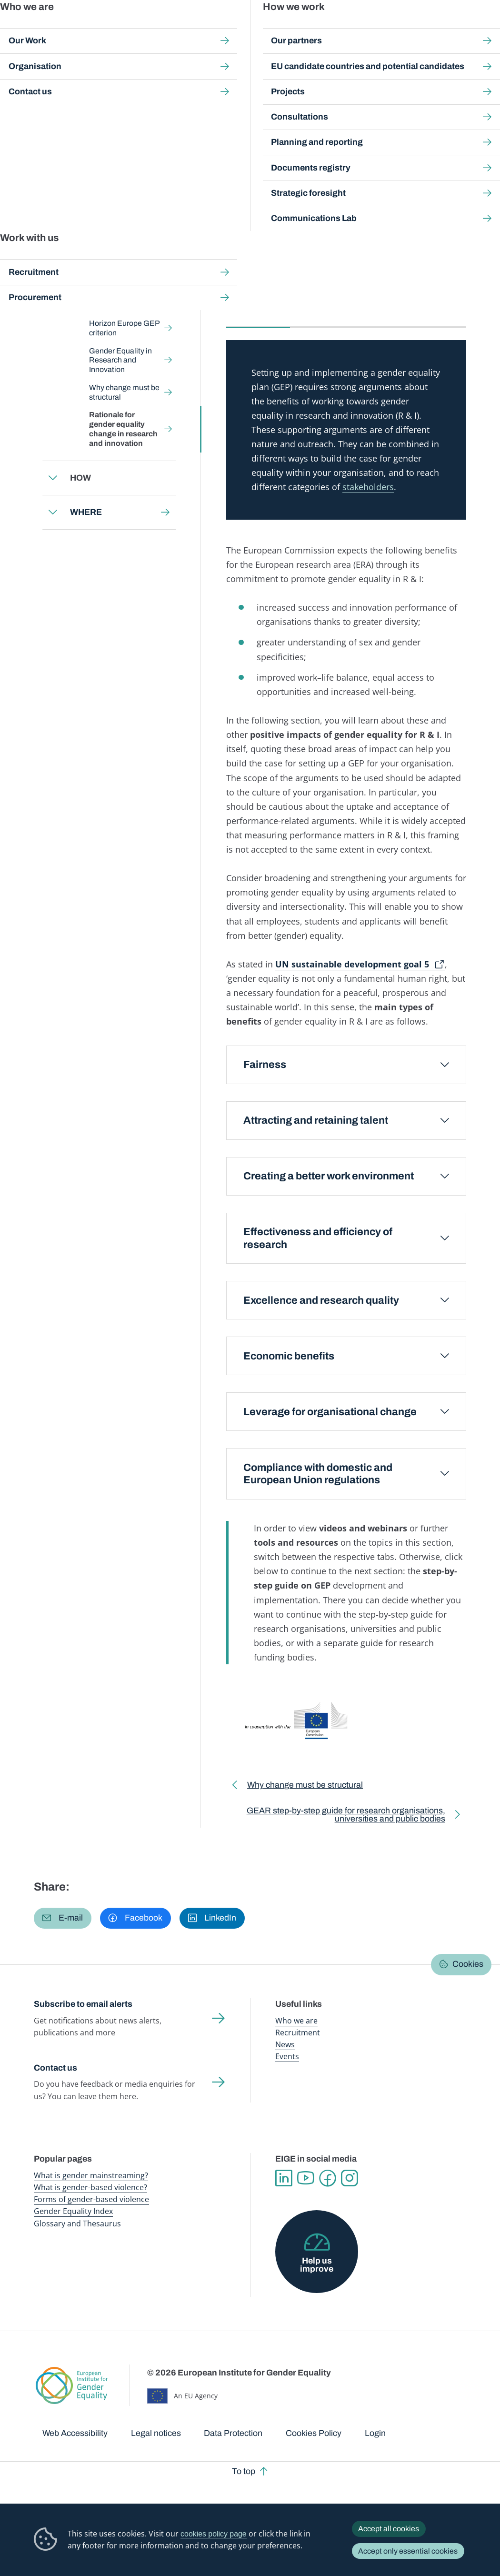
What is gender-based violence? (90, 2187)
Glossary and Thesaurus (77, 2223)
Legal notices (156, 2433)
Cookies (467, 1964)
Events (287, 2056)
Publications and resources (179, 28)
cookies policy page (213, 2534)
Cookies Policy (313, 2433)
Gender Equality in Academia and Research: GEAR (299, 86)
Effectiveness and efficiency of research (317, 1238)
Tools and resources (425, 307)
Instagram (349, 2178)
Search (481, 28)
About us (443, 28)
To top (243, 2471)
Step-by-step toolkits (182, 86)
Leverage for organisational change (330, 1412)
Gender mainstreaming (239, 28)
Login (375, 2433)
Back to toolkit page (99, 224)
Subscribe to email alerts (83, 2004)
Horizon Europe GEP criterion (124, 328)
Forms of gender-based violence (91, 2199)
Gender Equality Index (343, 28)
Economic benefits (288, 1356)
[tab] (258, 313)
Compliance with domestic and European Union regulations (317, 1474)
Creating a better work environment (328, 1176)
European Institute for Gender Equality (49, 28)
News (285, 2044)
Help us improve (316, 2265)
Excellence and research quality (321, 1300)
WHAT (82, 263)
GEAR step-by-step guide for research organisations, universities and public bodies (337, 1817)
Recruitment (297, 2032)
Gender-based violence (294, 28)
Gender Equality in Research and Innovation (120, 360)
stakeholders (368, 487)
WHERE (85, 512)
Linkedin (283, 2178)
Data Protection (233, 2433)
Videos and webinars (335, 307)
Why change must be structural (124, 392)
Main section (257, 307)
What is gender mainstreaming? (91, 2175)
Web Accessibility (75, 2433)
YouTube (305, 2178)
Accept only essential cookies (408, 2551)
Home (53, 86)
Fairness (264, 1064)
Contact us (55, 2068)
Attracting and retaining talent (315, 1120)
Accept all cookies (388, 2529)
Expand (52, 264)
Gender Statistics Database (394, 28)
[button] (62, 1918)
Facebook (327, 2178)
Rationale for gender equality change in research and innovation (123, 429)
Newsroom (129, 28)
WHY (393, 86)
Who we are (296, 2020)
